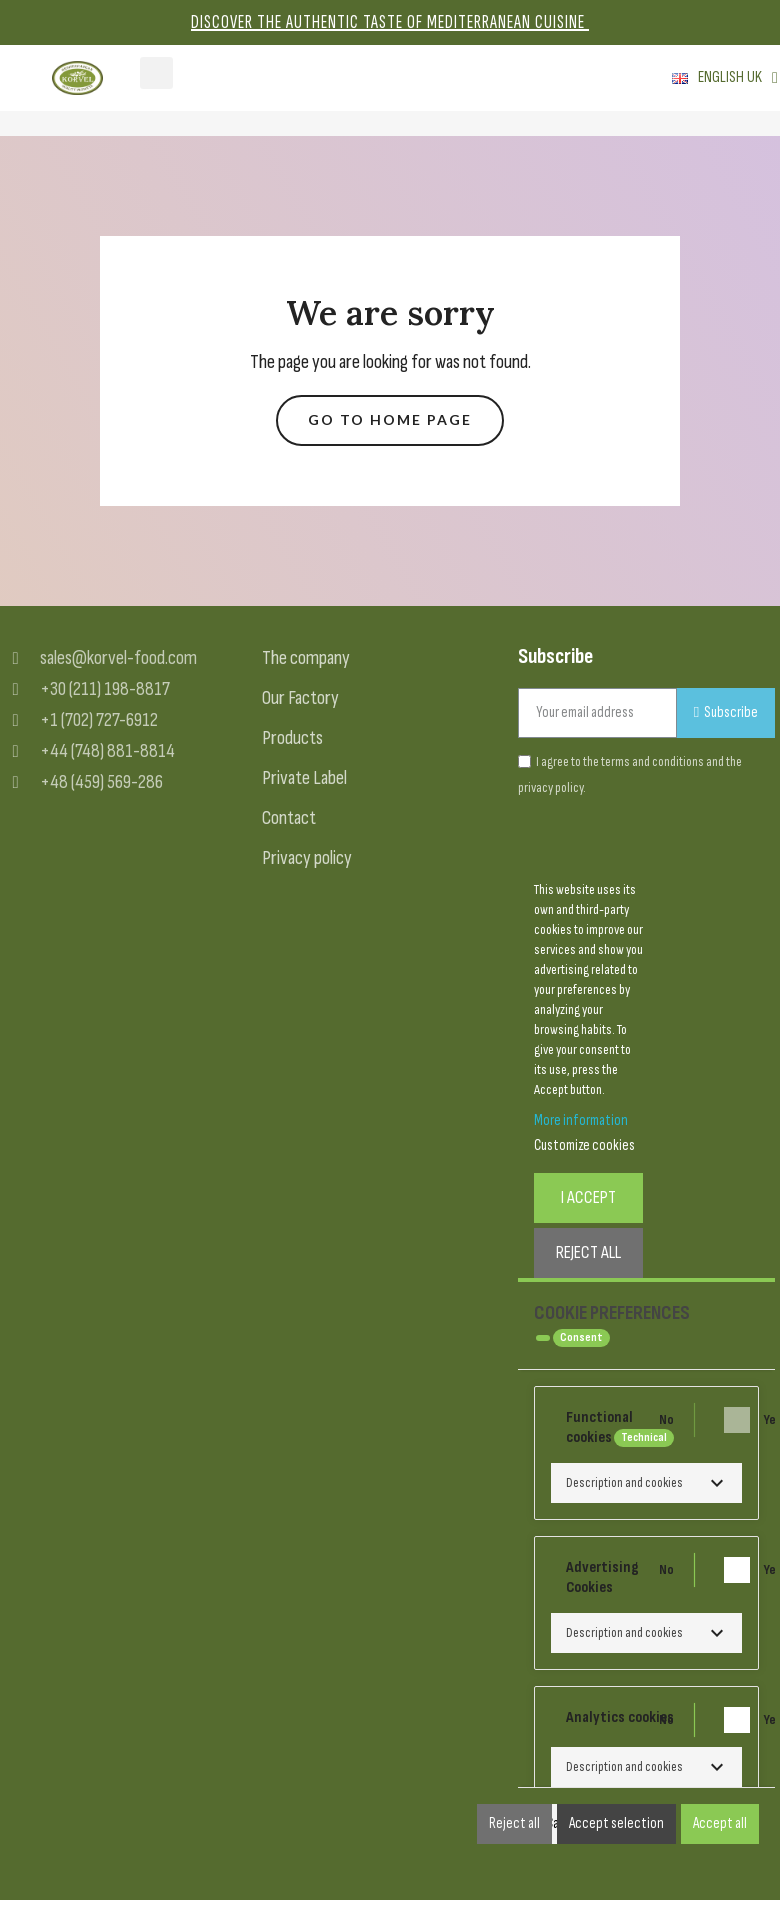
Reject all (514, 1823)
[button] (390, 420)
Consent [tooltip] (581, 1337)
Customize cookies (584, 1145)
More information (581, 1120)
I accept (588, 1197)
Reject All (588, 1252)
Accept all (720, 1823)
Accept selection (616, 1823)
